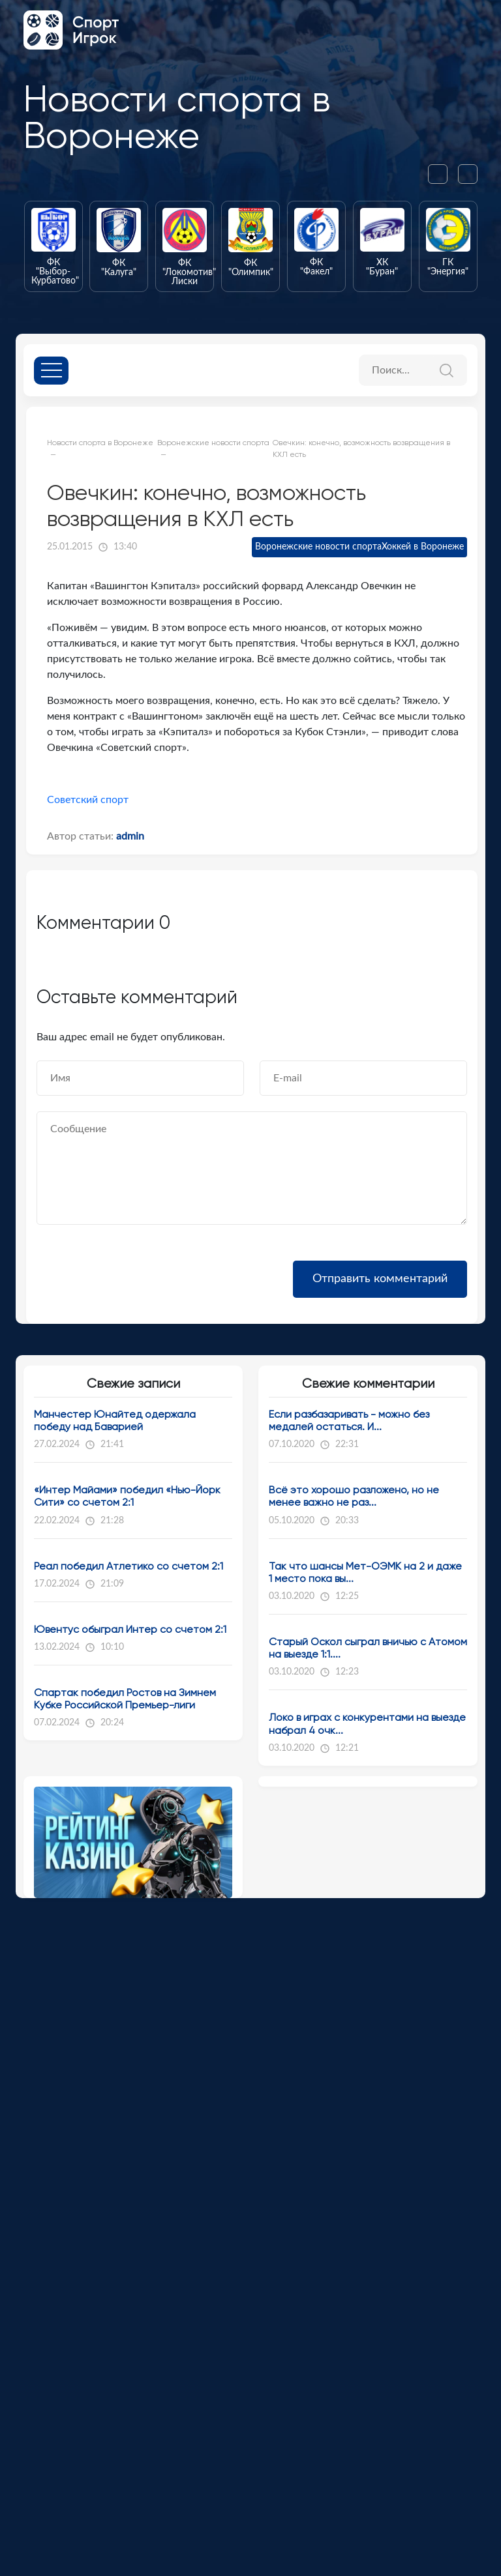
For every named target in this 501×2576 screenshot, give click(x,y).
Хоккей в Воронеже (423, 546)
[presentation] (443, 174)
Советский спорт (88, 800)
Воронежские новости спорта (318, 546)
